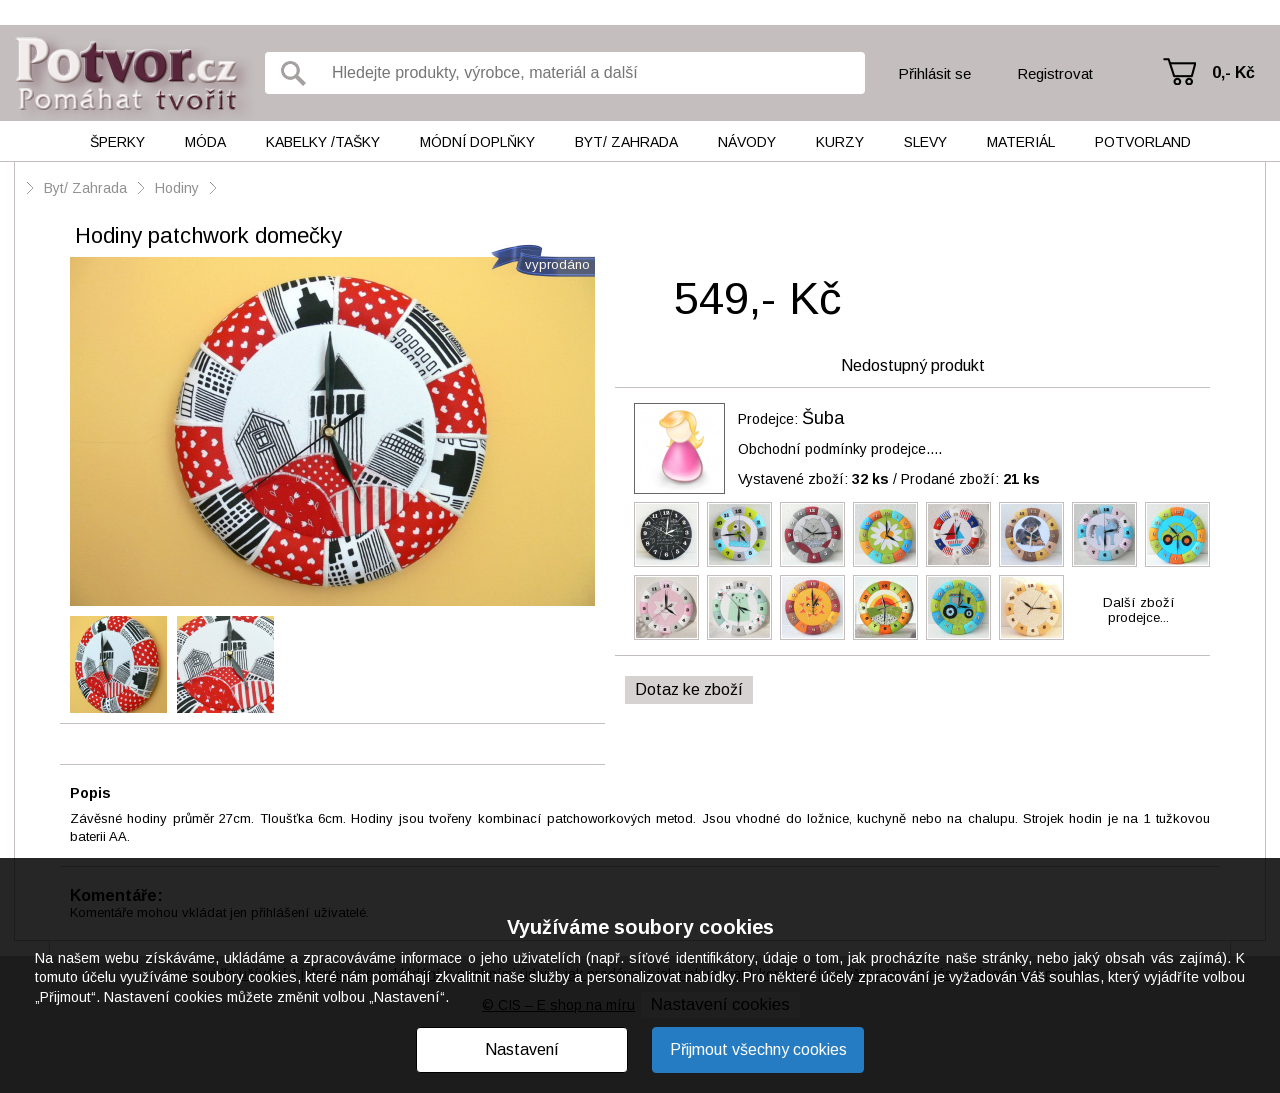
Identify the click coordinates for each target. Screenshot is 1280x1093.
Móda (205, 142)
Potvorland (1143, 142)
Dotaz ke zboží (689, 689)
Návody (747, 142)
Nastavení (522, 1049)
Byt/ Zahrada (626, 142)
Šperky (117, 142)
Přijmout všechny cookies (758, 1049)
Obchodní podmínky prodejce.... (840, 449)
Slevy (925, 142)
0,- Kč (1233, 72)
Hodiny (177, 188)
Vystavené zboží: (813, 479)
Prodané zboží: (970, 479)
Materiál (1021, 142)
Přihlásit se (934, 73)
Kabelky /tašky (323, 142)
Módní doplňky (477, 142)
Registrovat (1055, 73)
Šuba (823, 418)
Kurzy (840, 142)
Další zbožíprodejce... (1139, 610)
